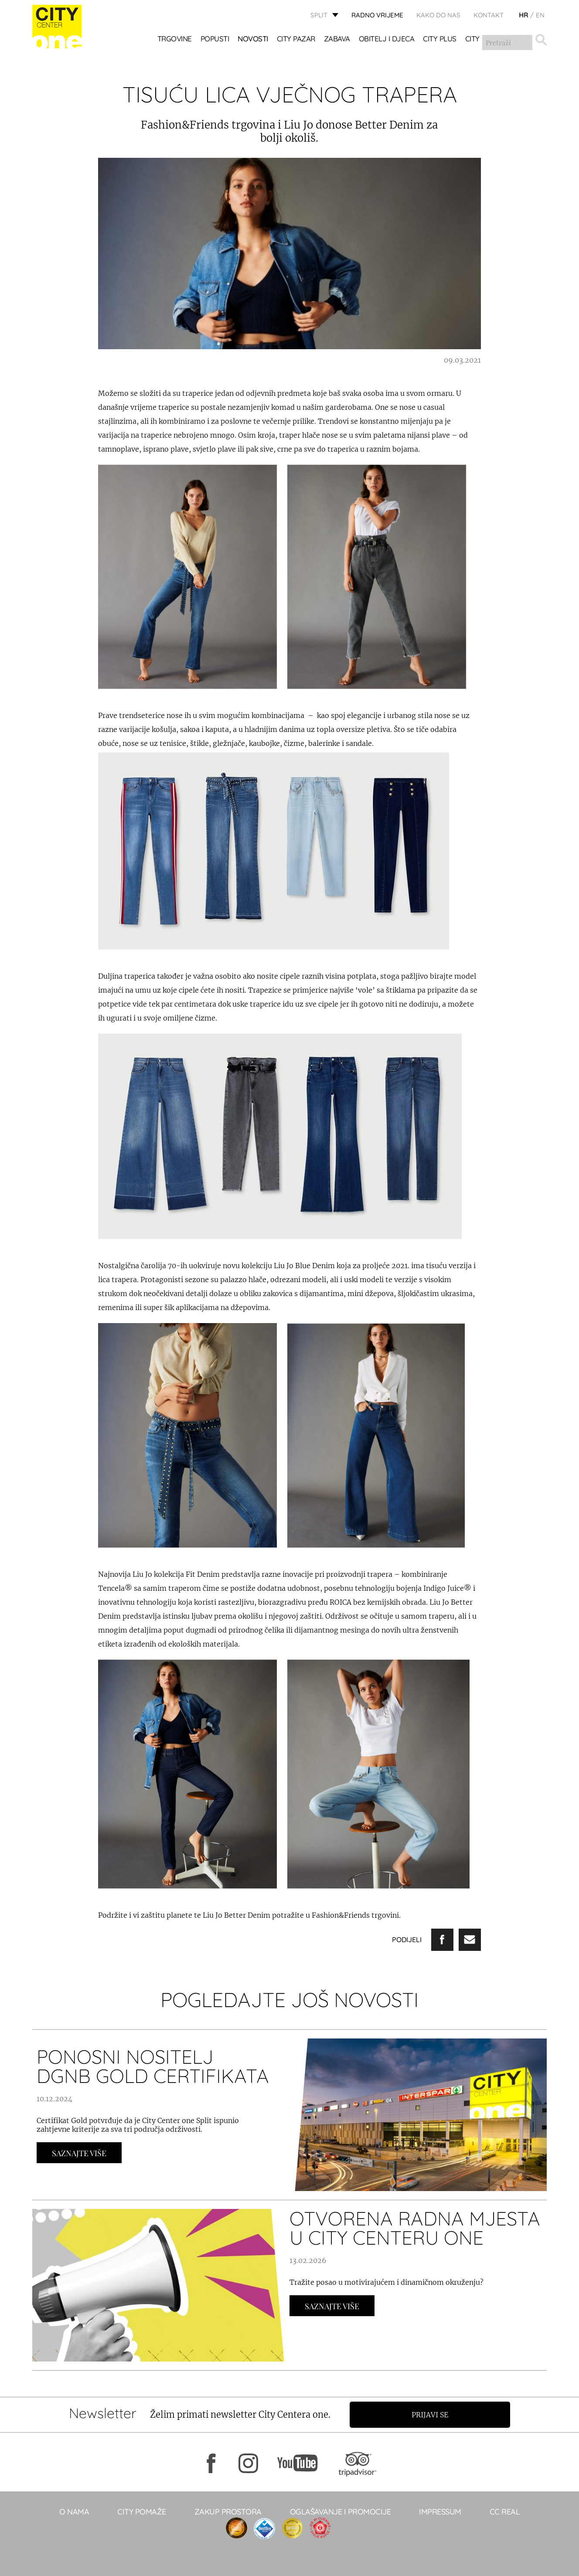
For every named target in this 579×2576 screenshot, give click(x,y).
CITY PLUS (440, 39)
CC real (505, 2512)
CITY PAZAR (296, 39)
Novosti (253, 39)
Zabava (337, 39)
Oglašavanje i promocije (340, 2512)
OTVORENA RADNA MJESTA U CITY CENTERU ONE (415, 2227)
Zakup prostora (228, 2512)
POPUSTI (215, 39)
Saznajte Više (79, 2153)
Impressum (440, 2512)
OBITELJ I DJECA (387, 39)
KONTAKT (488, 15)
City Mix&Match (493, 39)
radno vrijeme (377, 15)
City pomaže (141, 2512)
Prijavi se (432, 2414)
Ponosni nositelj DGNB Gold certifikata (153, 2066)
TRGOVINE (174, 39)
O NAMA (74, 2512)
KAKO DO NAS (438, 15)
